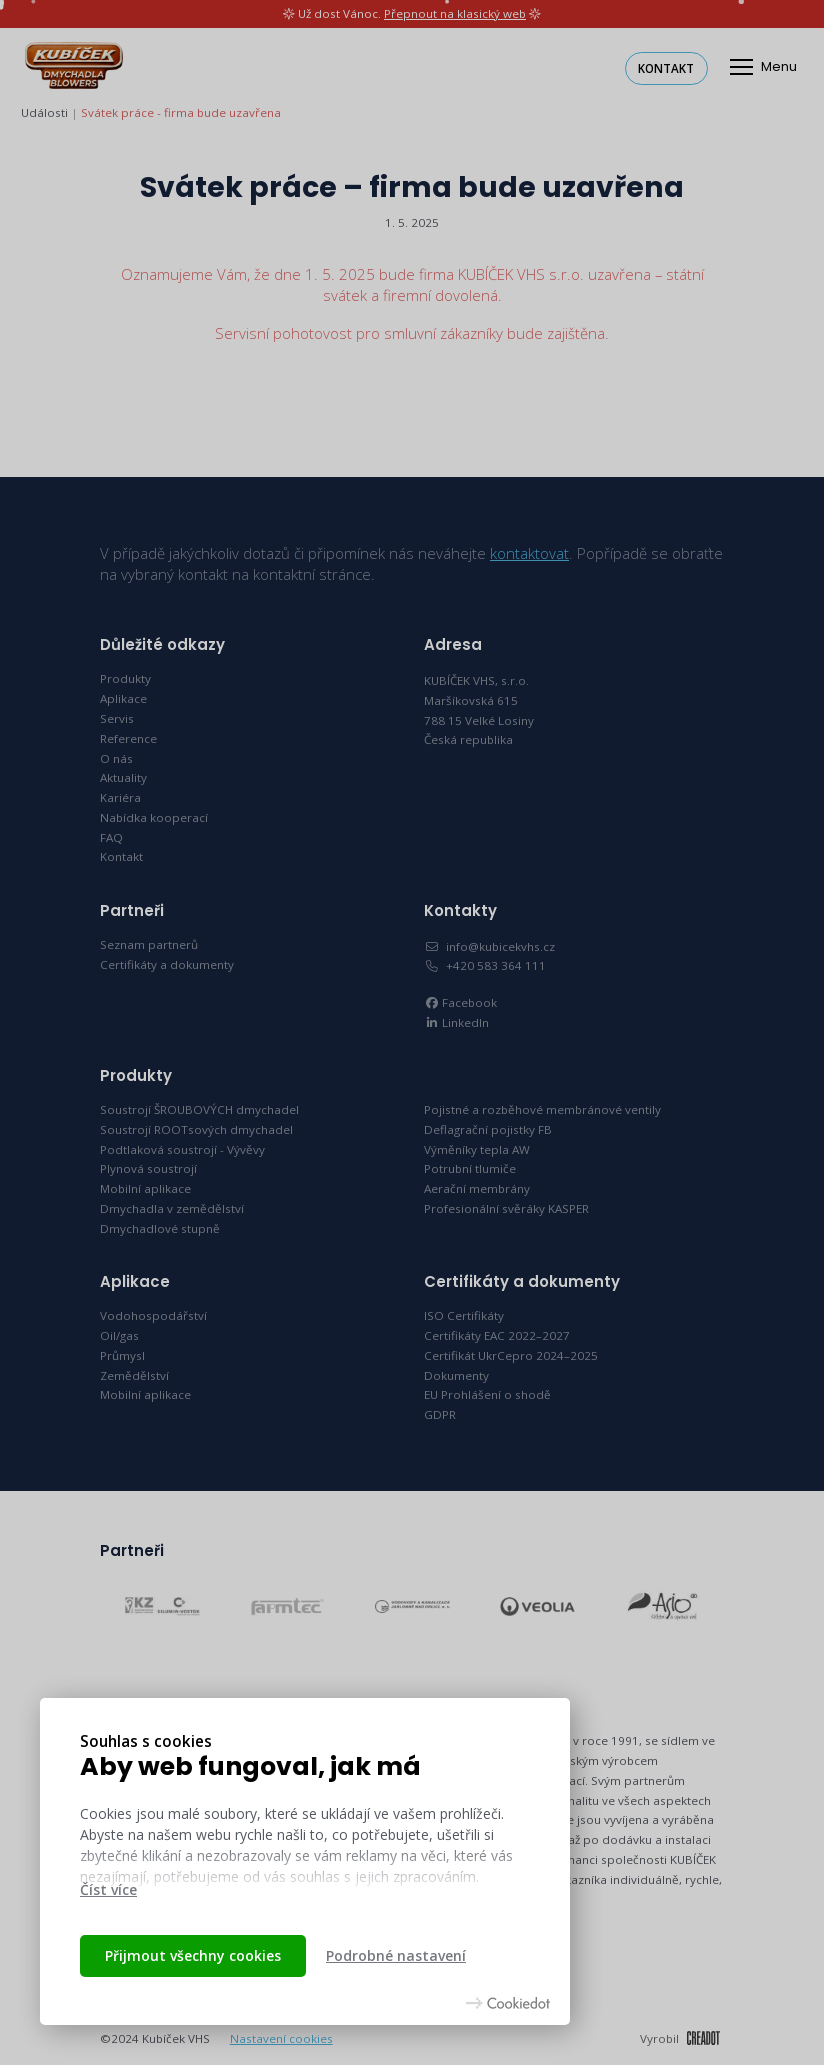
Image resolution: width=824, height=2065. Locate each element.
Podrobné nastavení (396, 1955)
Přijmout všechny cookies (193, 1955)
